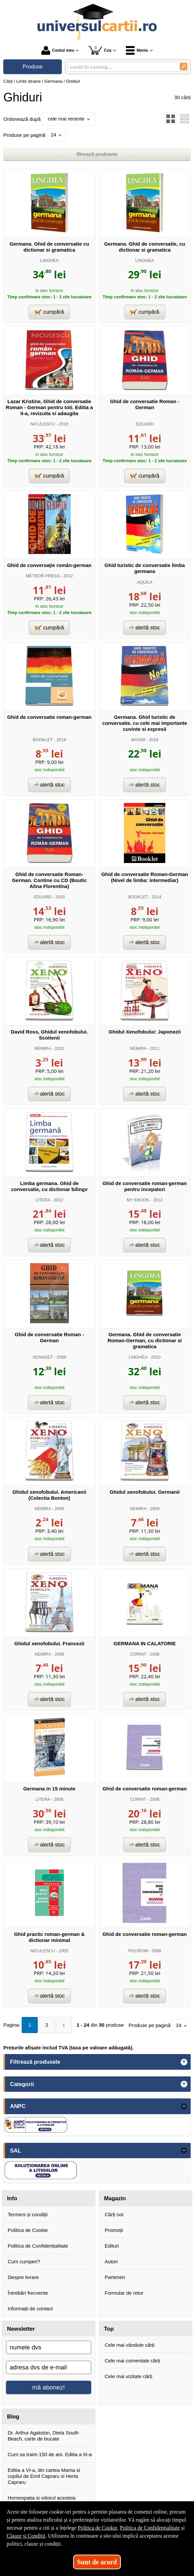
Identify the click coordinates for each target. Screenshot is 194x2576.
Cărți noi (114, 2214)
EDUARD (145, 423)
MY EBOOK (138, 1199)
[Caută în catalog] (183, 66)
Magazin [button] (115, 2198)
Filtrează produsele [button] (35, 2062)
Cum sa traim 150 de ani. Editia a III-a (50, 2454)
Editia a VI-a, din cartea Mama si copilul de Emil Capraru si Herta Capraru (44, 2476)
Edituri (112, 2246)
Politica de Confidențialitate (38, 2246)
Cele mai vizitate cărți (129, 2376)
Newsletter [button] (21, 2329)
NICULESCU (42, 423)
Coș (100, 50)
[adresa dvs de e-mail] (48, 2367)
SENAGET (43, 1357)
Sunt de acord (97, 2562)
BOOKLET (43, 739)
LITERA (42, 1199)
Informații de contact (30, 2308)
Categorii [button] (22, 2084)
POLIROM (138, 1950)
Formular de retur (124, 2293)
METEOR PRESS (42, 575)
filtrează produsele (97, 154)
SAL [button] (15, 2151)
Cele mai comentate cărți (132, 2360)
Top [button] (109, 2329)
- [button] (184, 2106)
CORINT (138, 1654)
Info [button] (12, 2198)
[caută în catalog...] (121, 67)
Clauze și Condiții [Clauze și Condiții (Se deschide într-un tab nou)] (26, 2536)
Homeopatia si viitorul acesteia (41, 2498)
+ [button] (184, 2062)
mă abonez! (48, 2387)
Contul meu (57, 50)
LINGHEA (49, 260)
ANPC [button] (18, 2106)
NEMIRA (42, 1048)
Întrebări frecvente (28, 2293)
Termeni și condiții (27, 2214)
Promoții (114, 2230)
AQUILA (145, 582)
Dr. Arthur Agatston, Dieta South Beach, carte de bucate (43, 2436)
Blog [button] (13, 2416)
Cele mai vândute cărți (130, 2345)
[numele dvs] (48, 2347)
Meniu (137, 50)
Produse (33, 66)
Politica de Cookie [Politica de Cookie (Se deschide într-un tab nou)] (97, 2528)
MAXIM (138, 739)
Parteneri (115, 2277)
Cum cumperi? (24, 2261)
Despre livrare (23, 2277)
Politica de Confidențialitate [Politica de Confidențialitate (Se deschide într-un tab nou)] (150, 2528)
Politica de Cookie (28, 2230)
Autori (111, 2261)
